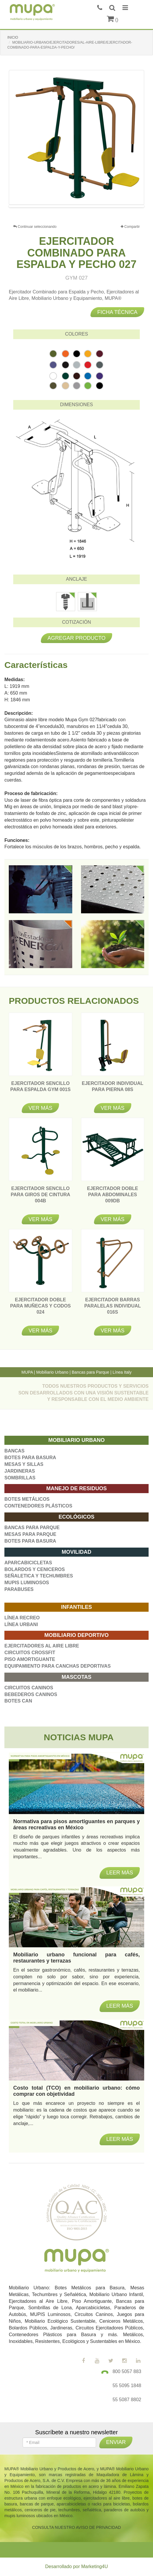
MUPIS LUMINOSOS (26, 1582)
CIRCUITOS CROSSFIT (29, 1652)
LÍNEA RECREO (22, 1617)
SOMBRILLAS (20, 1477)
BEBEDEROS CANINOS (30, 1694)
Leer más (119, 2139)
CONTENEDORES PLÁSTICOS (38, 1505)
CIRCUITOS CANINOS (28, 1687)
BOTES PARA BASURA (30, 1457)
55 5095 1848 (126, 2385)
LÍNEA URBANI (21, 1624)
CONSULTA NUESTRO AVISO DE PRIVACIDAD (76, 2527)
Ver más (40, 1108)
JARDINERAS (19, 1471)
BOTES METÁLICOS (27, 1499)
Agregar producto (77, 638)
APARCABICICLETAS (28, 1562)
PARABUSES (18, 1589)
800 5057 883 (126, 2371)
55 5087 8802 (126, 2399)
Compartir (130, 227)
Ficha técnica (117, 312)
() (112, 19)
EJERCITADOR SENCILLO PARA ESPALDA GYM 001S (40, 1089)
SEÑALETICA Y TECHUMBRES (38, 1575)
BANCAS (14, 1450)
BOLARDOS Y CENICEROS (34, 1569)
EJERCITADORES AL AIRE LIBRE (41, 1645)
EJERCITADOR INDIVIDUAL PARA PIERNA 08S (113, 1089)
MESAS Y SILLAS (23, 1464)
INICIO (12, 37)
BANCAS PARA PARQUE (32, 1527)
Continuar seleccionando (34, 227)
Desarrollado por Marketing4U (76, 2566)
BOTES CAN (18, 1700)
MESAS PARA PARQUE (30, 1534)
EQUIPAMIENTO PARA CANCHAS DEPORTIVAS (57, 1666)
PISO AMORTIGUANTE (29, 1659)
